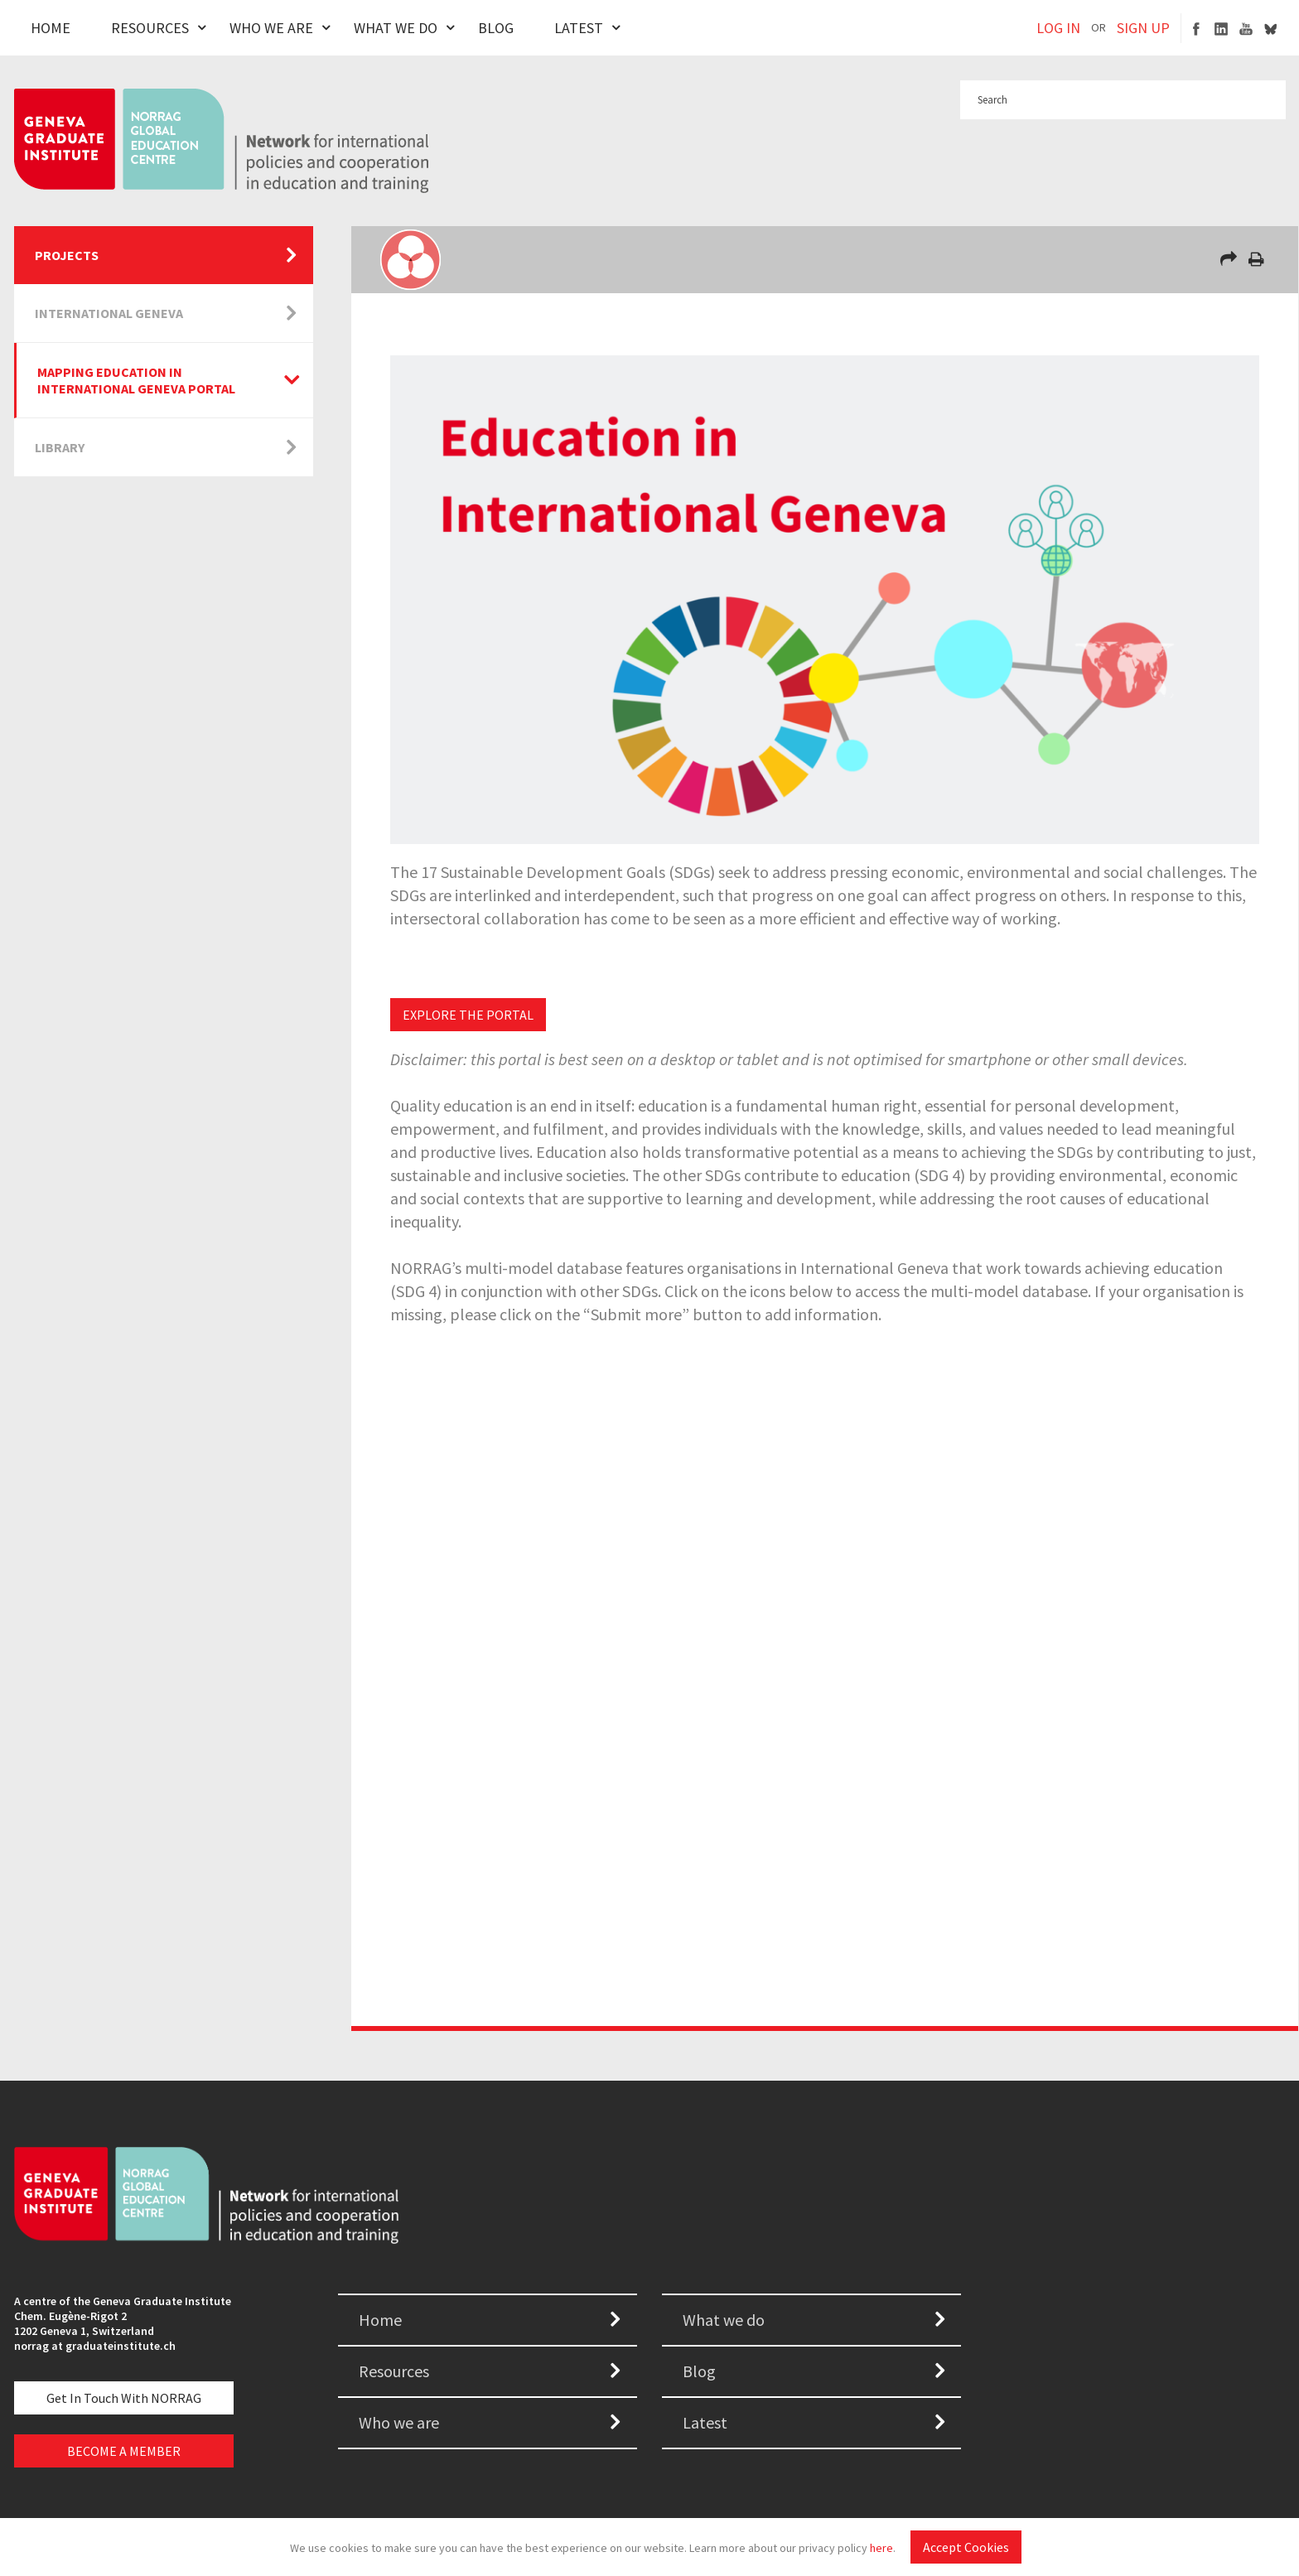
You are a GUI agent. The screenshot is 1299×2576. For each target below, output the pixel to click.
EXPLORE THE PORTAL (468, 1014)
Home (50, 27)
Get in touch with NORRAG (123, 2398)
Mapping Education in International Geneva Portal (136, 380)
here (881, 2547)
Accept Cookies (966, 2547)
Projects (67, 255)
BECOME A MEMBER (124, 2451)
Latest (578, 27)
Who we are (399, 2422)
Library (60, 447)
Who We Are (271, 27)
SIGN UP (1143, 27)
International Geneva (109, 313)
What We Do (395, 27)
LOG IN (1058, 27)
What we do (724, 2319)
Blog (496, 27)
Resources (150, 27)
